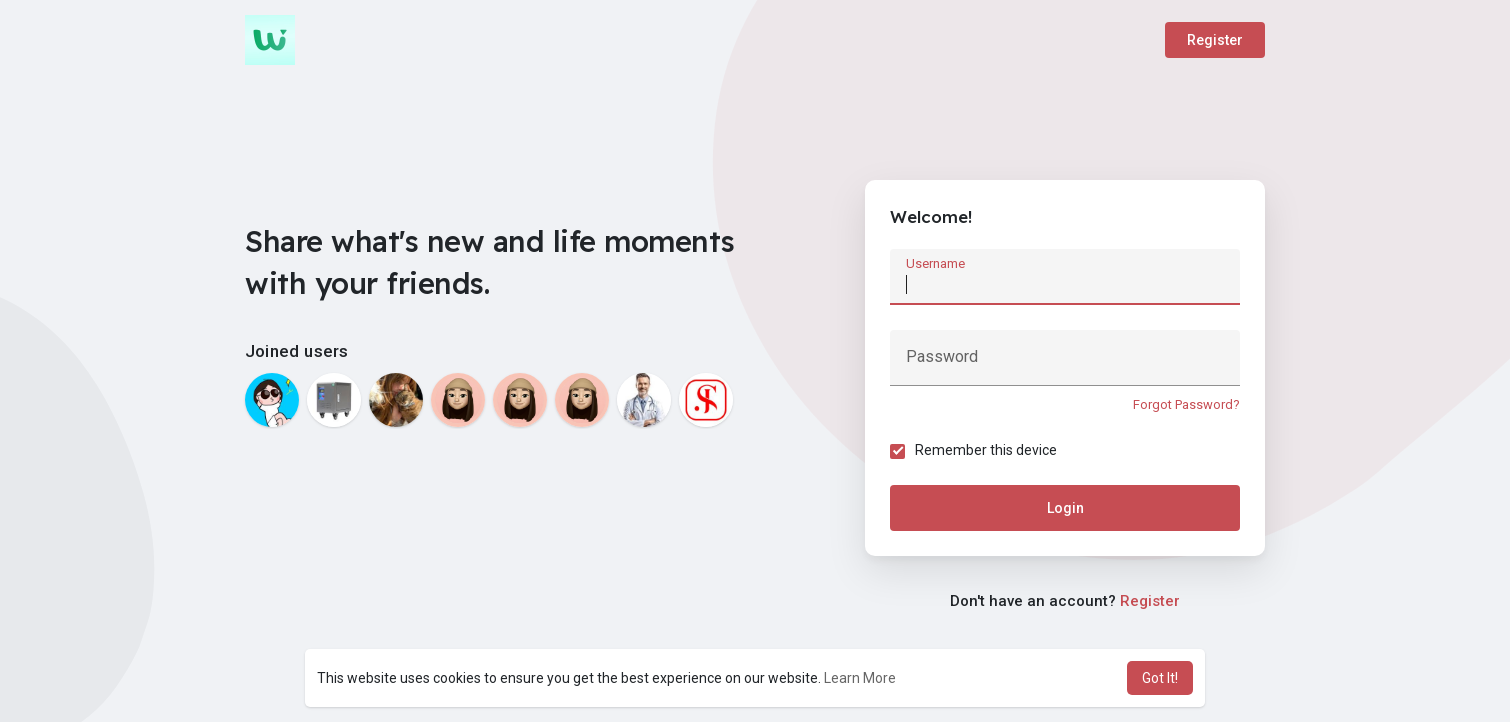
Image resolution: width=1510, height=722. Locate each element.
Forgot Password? (1186, 404)
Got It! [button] (1160, 678)
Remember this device (986, 450)
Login (1065, 508)
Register (1215, 40)
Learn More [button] (860, 678)
